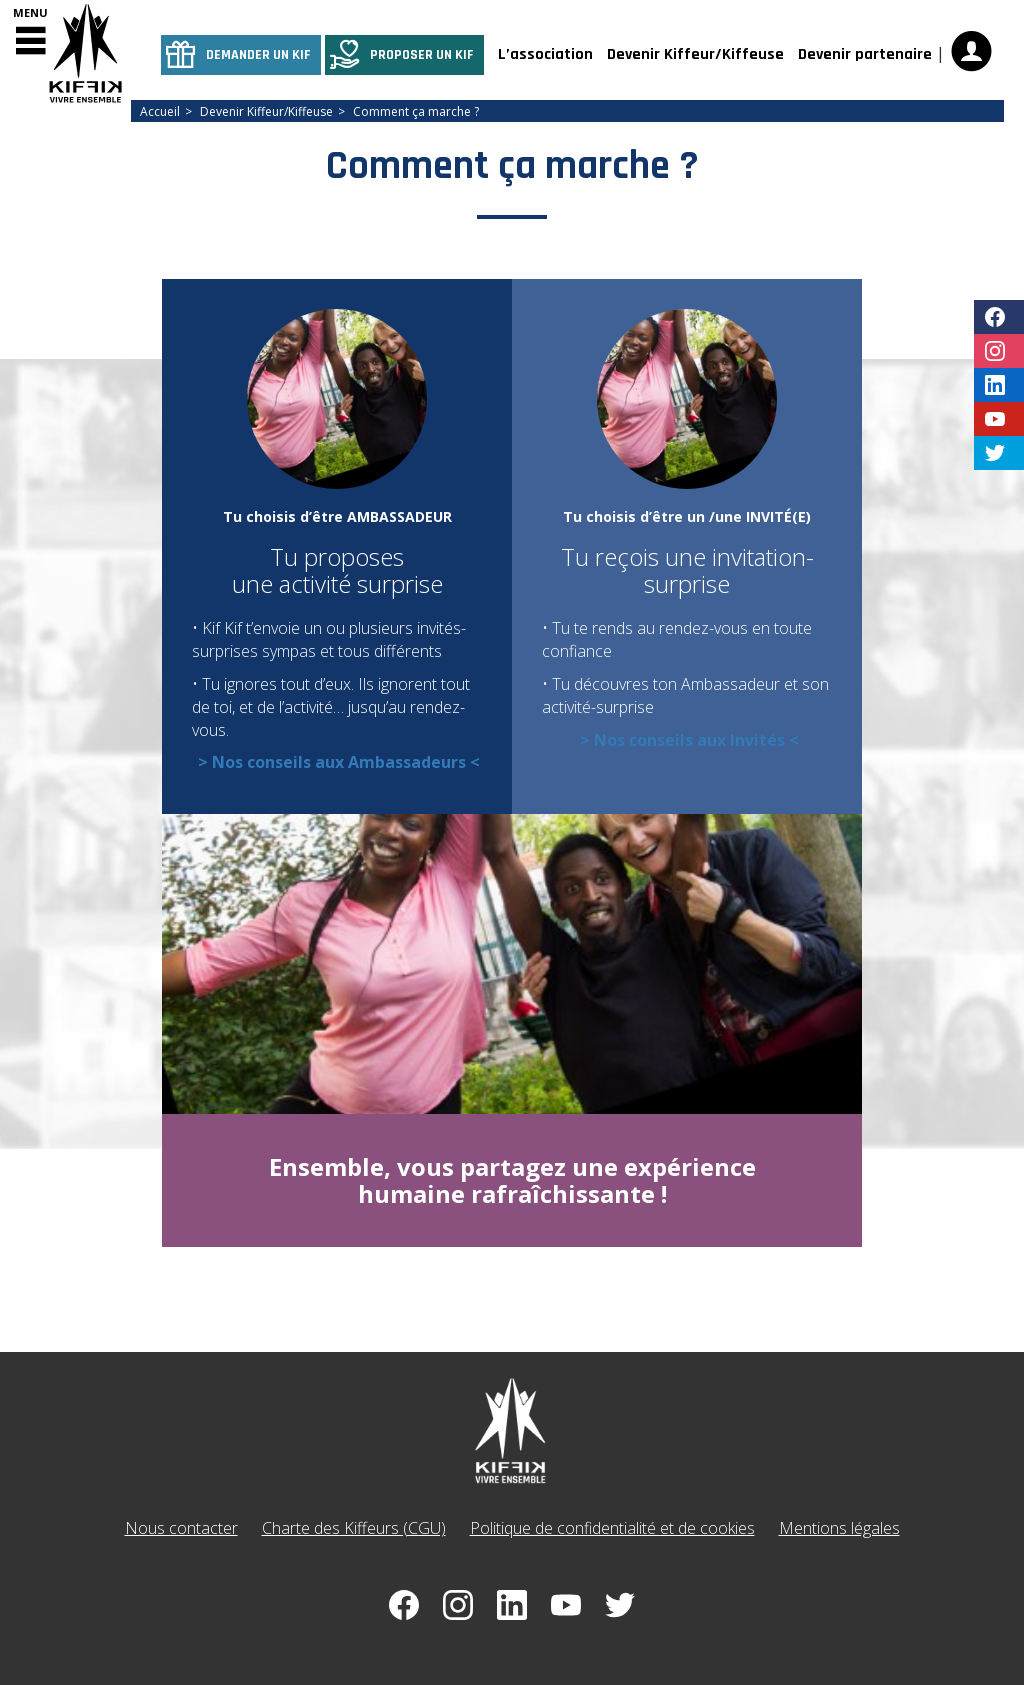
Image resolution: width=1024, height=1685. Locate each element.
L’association (545, 54)
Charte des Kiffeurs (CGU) (354, 1528)
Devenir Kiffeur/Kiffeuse (695, 54)
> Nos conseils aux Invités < (689, 740)
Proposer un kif (422, 55)
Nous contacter (181, 1528)
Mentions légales (839, 1528)
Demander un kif (258, 55)
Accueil (160, 111)
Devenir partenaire (865, 54)
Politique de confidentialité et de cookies (612, 1528)
